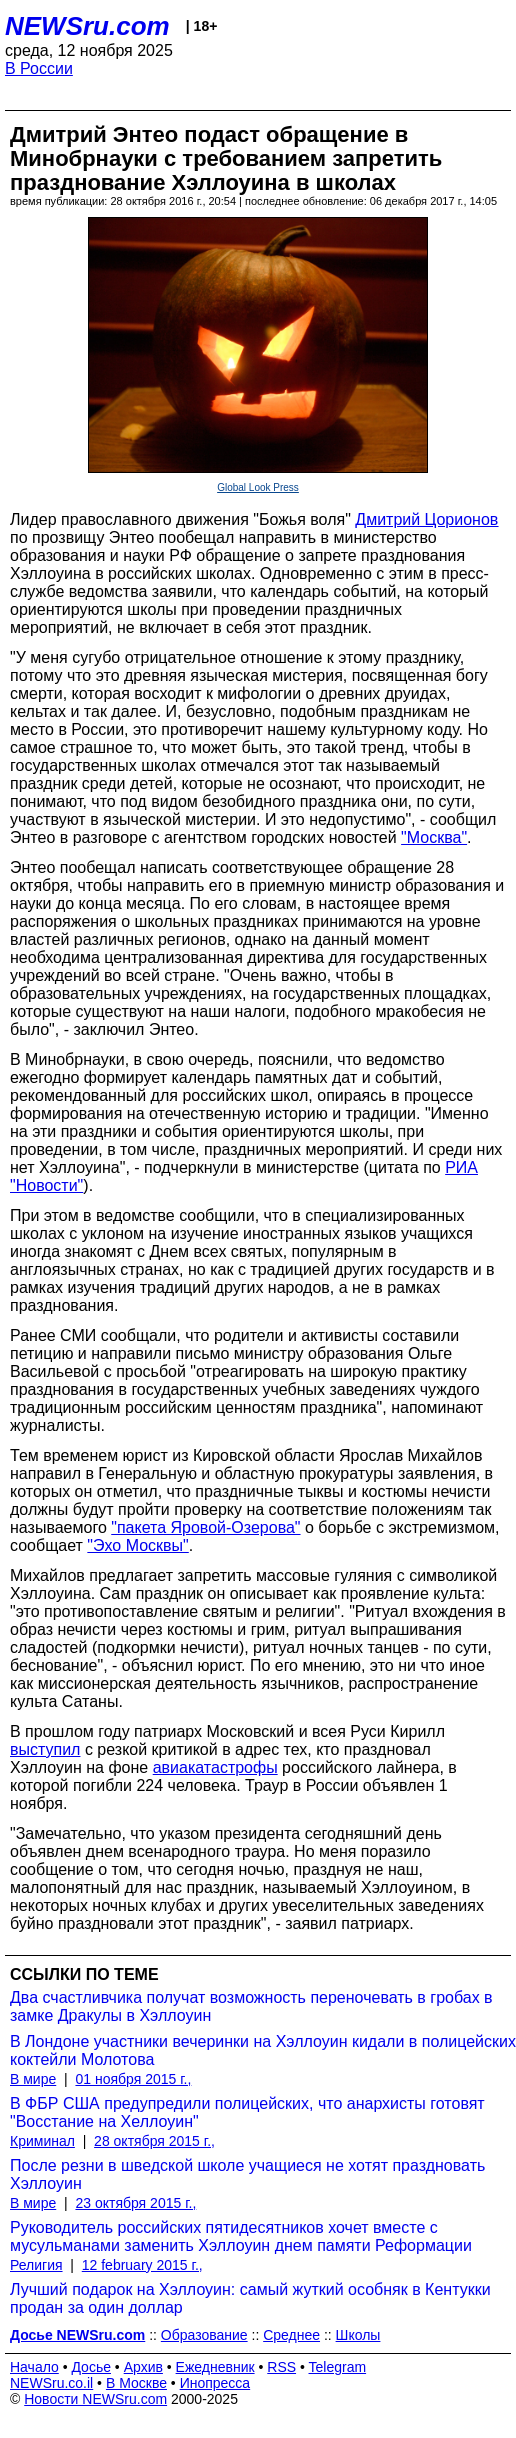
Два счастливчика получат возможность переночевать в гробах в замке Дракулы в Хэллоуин (251, 2006)
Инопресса (215, 2383)
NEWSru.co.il (51, 2383)
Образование (204, 2335)
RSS (281, 2367)
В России (39, 68)
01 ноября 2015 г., (133, 2079)
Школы (358, 2335)
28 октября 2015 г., (154, 2141)
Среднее (291, 2335)
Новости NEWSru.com (95, 2399)
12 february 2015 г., (142, 2265)
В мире (33, 2079)
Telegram (338, 2367)
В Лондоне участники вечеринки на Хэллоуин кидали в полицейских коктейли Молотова (263, 2050)
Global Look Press (258, 487)
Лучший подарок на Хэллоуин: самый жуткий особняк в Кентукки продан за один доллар (250, 2298)
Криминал (42, 2141)
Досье (91, 2367)
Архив (143, 2367)
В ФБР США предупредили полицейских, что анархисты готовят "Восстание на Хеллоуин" (247, 2112)
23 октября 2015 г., (135, 2203)
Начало (34, 2367)
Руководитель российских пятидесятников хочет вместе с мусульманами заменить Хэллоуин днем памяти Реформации (241, 2236)
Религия (36, 2265)
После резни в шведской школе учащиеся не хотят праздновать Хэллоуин (247, 2174)
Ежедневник (215, 2367)
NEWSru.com (87, 26)
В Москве (136, 2383)
